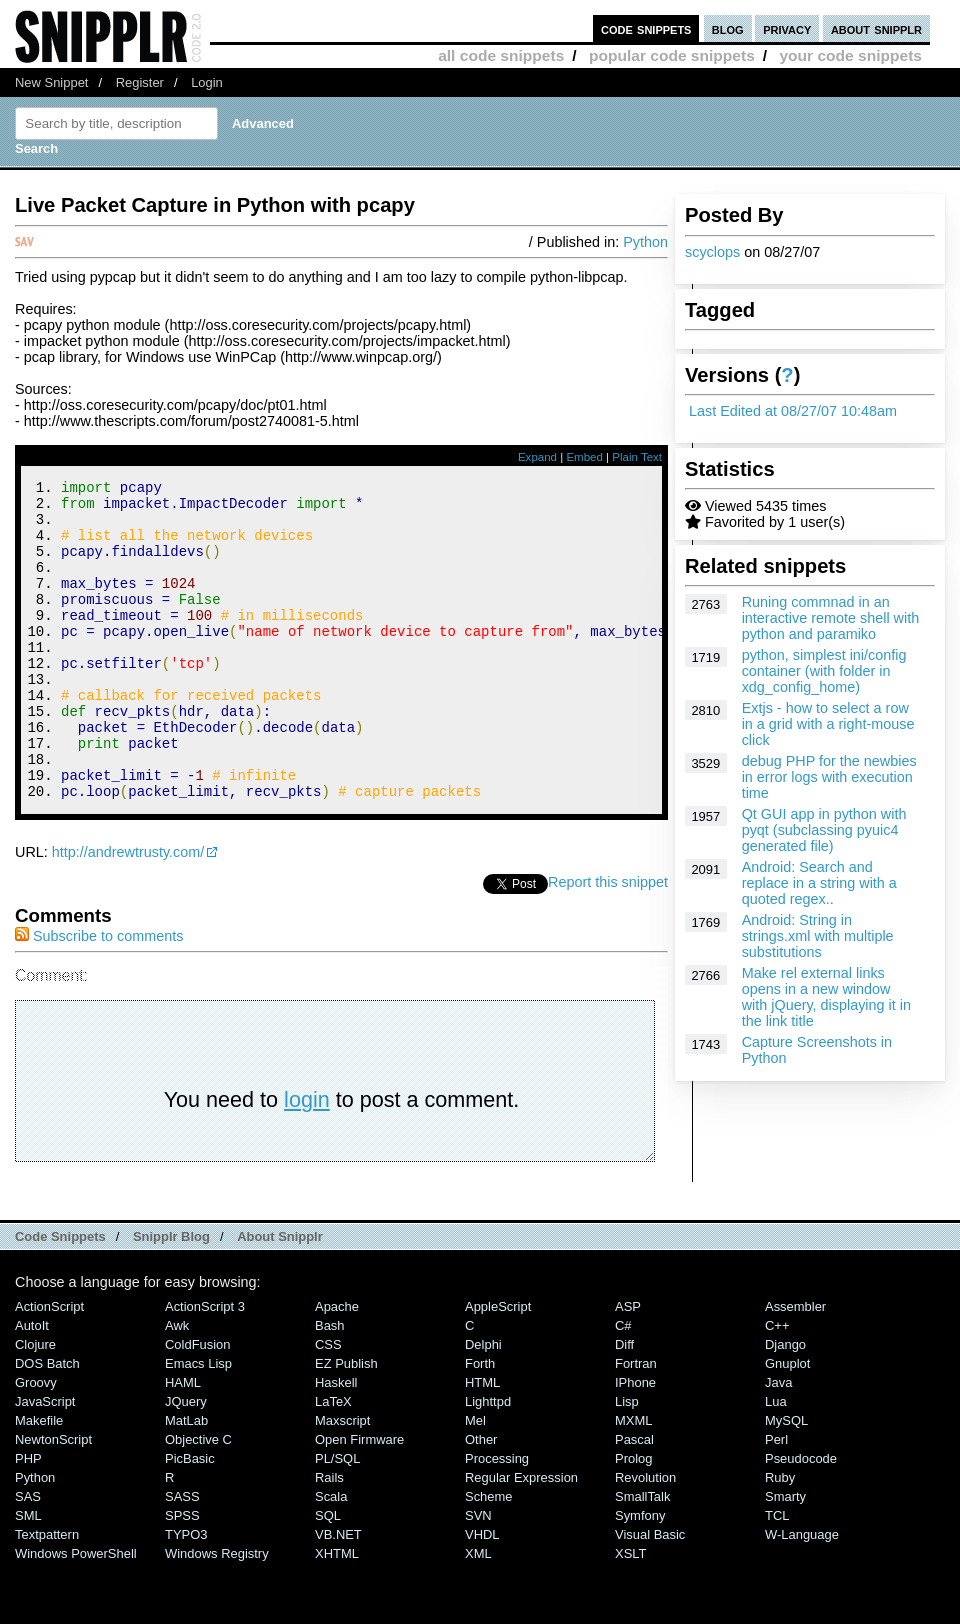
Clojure (35, 1404)
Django (785, 1404)
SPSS (182, 1575)
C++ (777, 1385)
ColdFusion (198, 1404)
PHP (28, 1518)
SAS (28, 1556)
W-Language (802, 1594)
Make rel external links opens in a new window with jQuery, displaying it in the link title (826, 997)
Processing (497, 1518)
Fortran (636, 1423)
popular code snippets (672, 55)
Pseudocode (801, 1518)
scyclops (712, 252)
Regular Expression (521, 1537)
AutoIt (32, 1385)
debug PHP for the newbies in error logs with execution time (829, 777)
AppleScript (498, 1366)
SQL (328, 1575)
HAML (183, 1442)
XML (478, 1613)
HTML (482, 1442)
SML (28, 1575)
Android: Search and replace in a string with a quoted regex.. (819, 883)
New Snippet (51, 82)
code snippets (646, 28)
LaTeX (333, 1461)
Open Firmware (359, 1499)
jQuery (186, 1461)
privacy (787, 28)
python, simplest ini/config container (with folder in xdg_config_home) (824, 671)
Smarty (785, 1556)
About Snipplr (280, 1296)
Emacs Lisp (198, 1423)
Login (207, 82)
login (307, 1159)
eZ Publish (346, 1423)
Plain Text (637, 457)
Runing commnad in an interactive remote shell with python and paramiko (831, 618)
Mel (475, 1480)
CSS (328, 1404)
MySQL (786, 1480)
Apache (337, 1366)
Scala (331, 1556)
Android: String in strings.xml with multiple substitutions (818, 936)
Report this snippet (608, 942)
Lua (776, 1461)
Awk (177, 1385)
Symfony (640, 1575)
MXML (633, 1480)
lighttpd (488, 1461)
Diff (624, 1404)
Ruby (780, 1537)
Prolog (633, 1518)
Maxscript (342, 1480)
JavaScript (45, 1461)
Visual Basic (650, 1594)
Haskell (336, 1442)
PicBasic (190, 1518)
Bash (330, 1385)
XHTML (337, 1613)
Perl (776, 1499)
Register (140, 82)
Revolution (645, 1537)
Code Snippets (60, 1296)
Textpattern (47, 1594)
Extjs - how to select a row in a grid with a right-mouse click (828, 724)
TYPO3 (186, 1594)
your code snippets (850, 55)
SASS (182, 1556)
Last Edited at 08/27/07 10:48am (793, 411)
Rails (329, 1537)
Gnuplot (787, 1423)
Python (645, 242)
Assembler (795, 1366)
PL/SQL (337, 1518)
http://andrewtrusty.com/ (128, 912)
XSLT (630, 1613)
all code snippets (501, 55)
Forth (480, 1423)
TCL (777, 1575)
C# (623, 1385)
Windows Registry (217, 1613)
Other (481, 1499)
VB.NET (338, 1594)
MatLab (186, 1480)
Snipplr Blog (171, 1296)
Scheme (489, 1556)
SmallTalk (642, 1556)
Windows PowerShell (76, 1613)
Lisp (627, 1461)
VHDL (482, 1594)
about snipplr (876, 28)
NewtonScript (53, 1499)
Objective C (198, 1499)
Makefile (39, 1480)
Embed (584, 457)
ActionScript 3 (205, 1366)
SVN (478, 1575)
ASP (628, 1366)
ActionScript (49, 1366)
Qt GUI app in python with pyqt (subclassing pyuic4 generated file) (824, 830)
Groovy (36, 1442)
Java (778, 1442)
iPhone (635, 1442)
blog (728, 28)
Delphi (483, 1404)
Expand (537, 457)
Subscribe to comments (99, 996)
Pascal (634, 1499)
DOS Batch (47, 1423)
